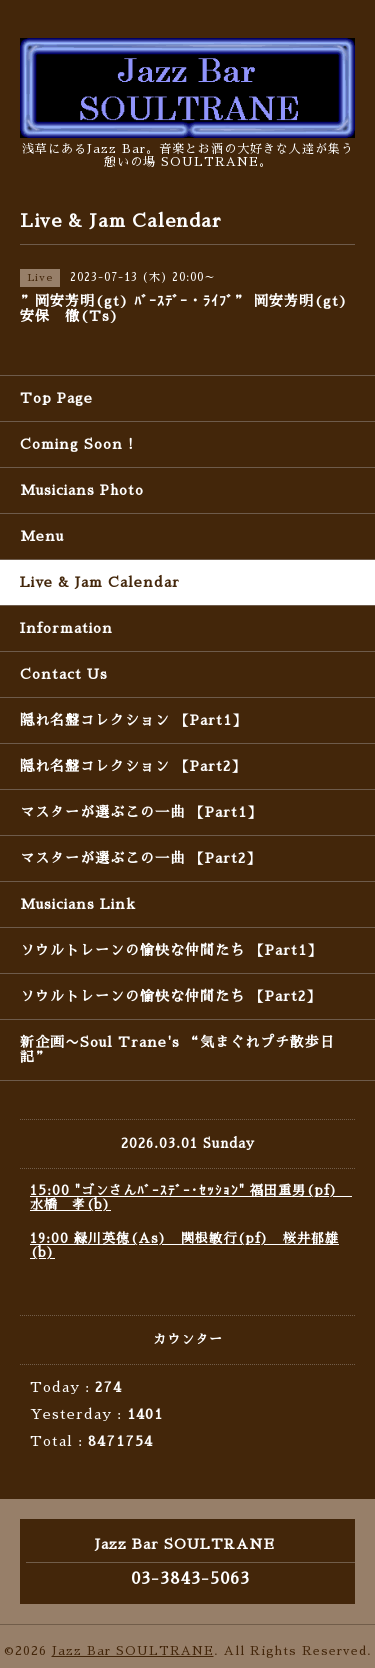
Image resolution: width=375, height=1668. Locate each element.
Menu (42, 536)
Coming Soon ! (77, 444)
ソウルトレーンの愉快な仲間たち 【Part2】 (170, 996)
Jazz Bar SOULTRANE (133, 1651)
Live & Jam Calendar (100, 582)
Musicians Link (78, 904)
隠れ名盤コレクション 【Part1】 (133, 720)
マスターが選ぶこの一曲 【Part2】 (140, 858)
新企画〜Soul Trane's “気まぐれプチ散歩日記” (177, 1049)
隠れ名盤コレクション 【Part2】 (133, 766)
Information (66, 628)
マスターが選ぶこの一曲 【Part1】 (141, 812)
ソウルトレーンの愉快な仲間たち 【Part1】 (171, 950)
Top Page (56, 398)
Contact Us (64, 674)
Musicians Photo (82, 490)
